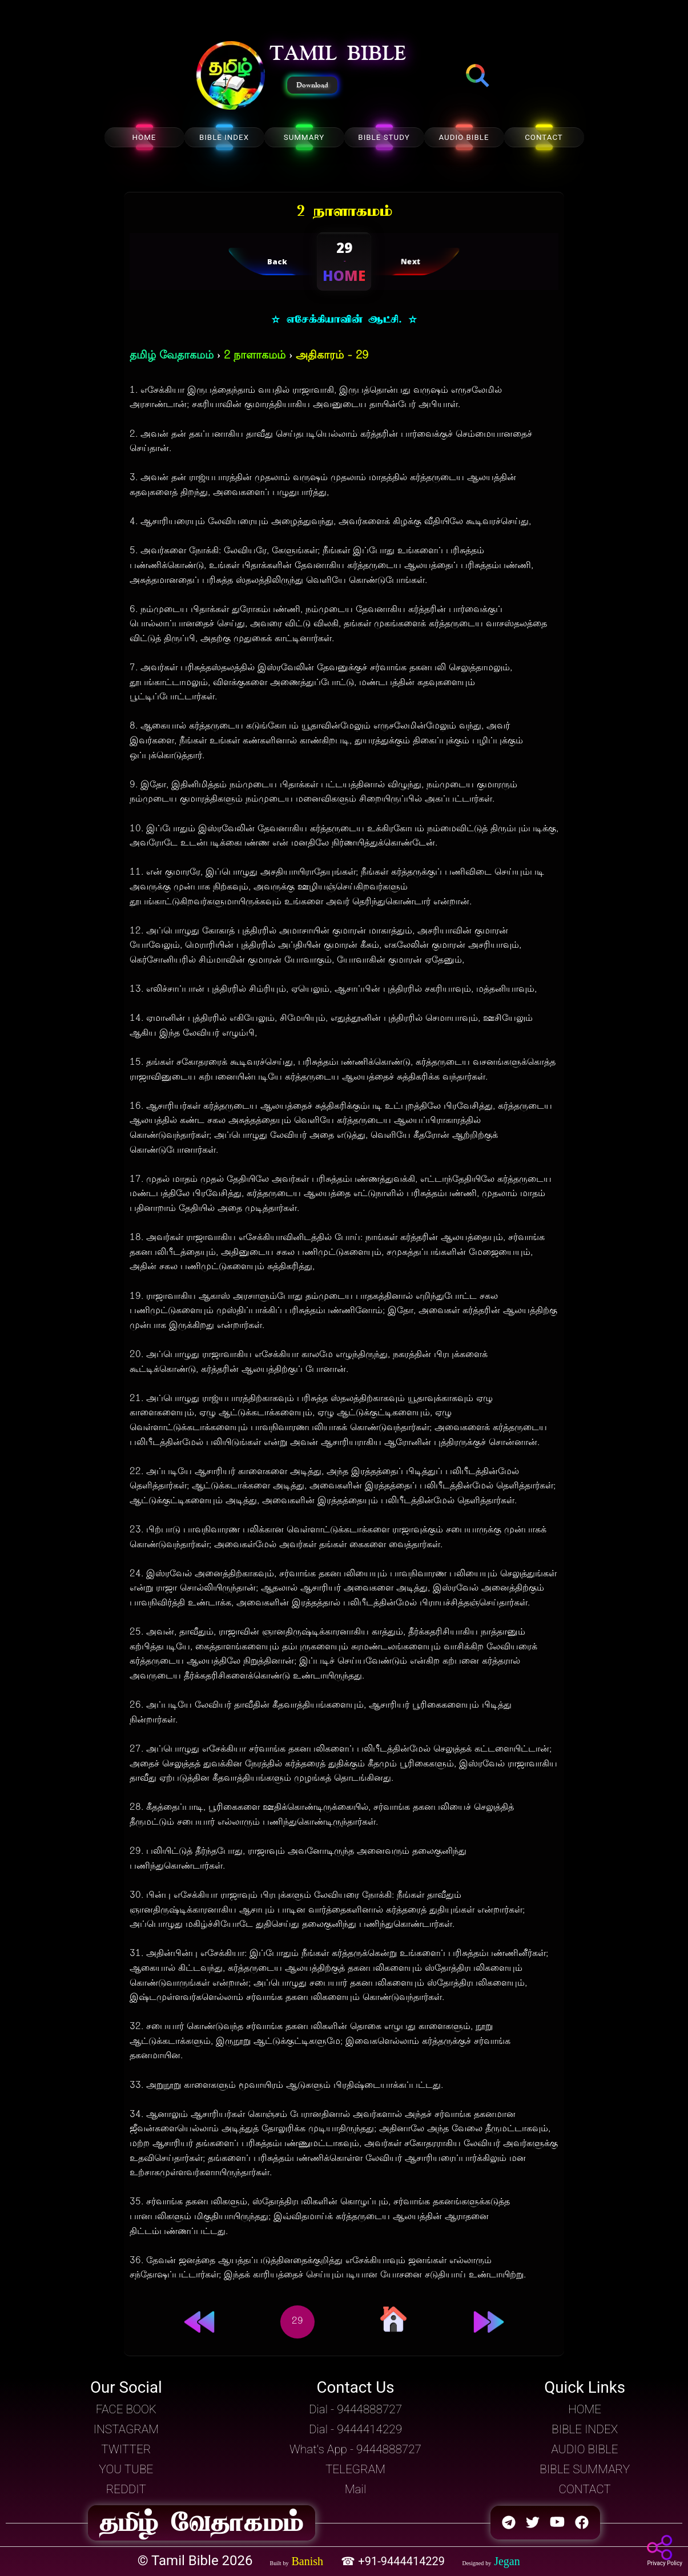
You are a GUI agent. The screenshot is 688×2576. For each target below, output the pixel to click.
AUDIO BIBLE (463, 137)
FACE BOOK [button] (126, 2409)
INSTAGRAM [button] (126, 2429)
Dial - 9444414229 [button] (355, 2429)
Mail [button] (355, 2489)
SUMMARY (304, 137)
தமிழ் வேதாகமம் (172, 356)
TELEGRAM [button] (355, 2469)
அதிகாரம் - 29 (332, 356)
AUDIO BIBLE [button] (585, 2449)
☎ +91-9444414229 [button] (394, 2561)
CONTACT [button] (584, 2489)
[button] (230, 76)
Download (312, 85)
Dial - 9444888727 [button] (355, 2409)
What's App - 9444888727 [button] (355, 2449)
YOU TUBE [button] (126, 2469)
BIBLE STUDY (383, 137)
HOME (144, 137)
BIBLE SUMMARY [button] (585, 2469)
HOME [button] (584, 2409)
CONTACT (544, 137)
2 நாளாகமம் (254, 356)
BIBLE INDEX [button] (585, 2429)
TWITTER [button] (126, 2449)
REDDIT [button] (126, 2489)
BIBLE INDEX (224, 137)
